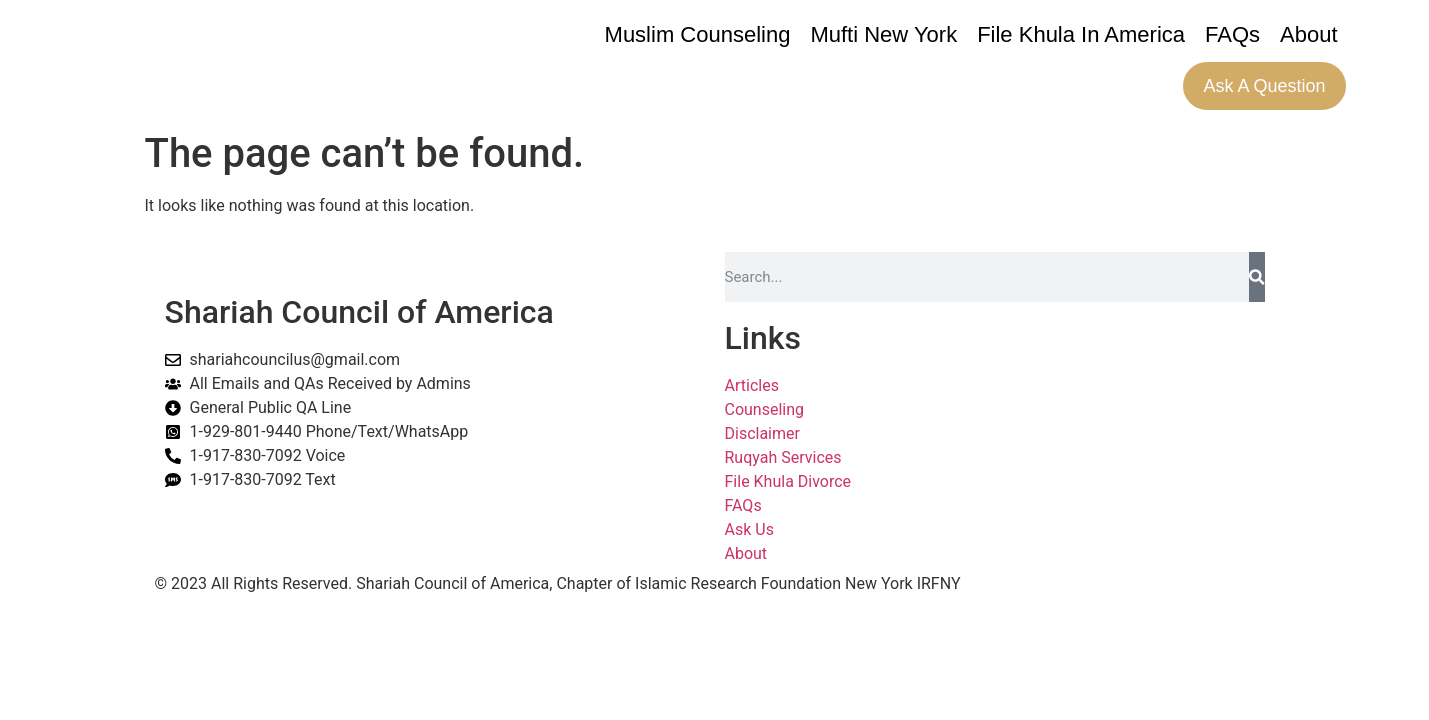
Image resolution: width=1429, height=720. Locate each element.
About (1309, 34)
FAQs (1232, 34)
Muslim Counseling (698, 34)
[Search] (1257, 277)
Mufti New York (883, 34)
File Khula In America (1081, 34)
